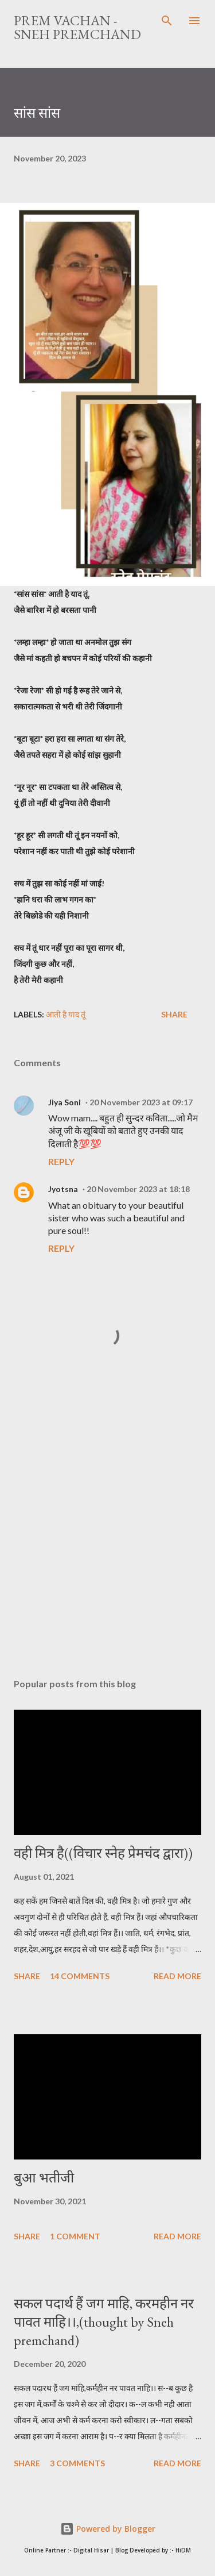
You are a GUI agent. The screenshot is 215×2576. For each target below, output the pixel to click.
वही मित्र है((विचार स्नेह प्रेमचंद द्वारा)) (103, 1853)
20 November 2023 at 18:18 (138, 1189)
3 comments (77, 2463)
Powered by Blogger (107, 2528)
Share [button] (174, 1014)
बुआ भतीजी (44, 2177)
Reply (61, 1161)
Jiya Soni (64, 1102)
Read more (177, 1976)
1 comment (75, 2236)
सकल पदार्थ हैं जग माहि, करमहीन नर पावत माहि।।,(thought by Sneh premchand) (104, 2322)
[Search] (167, 21)
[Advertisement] (107, 1533)
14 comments (80, 1976)
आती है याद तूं (65, 1014)
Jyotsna (63, 1189)
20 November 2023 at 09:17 (141, 1102)
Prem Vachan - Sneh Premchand (77, 27)
